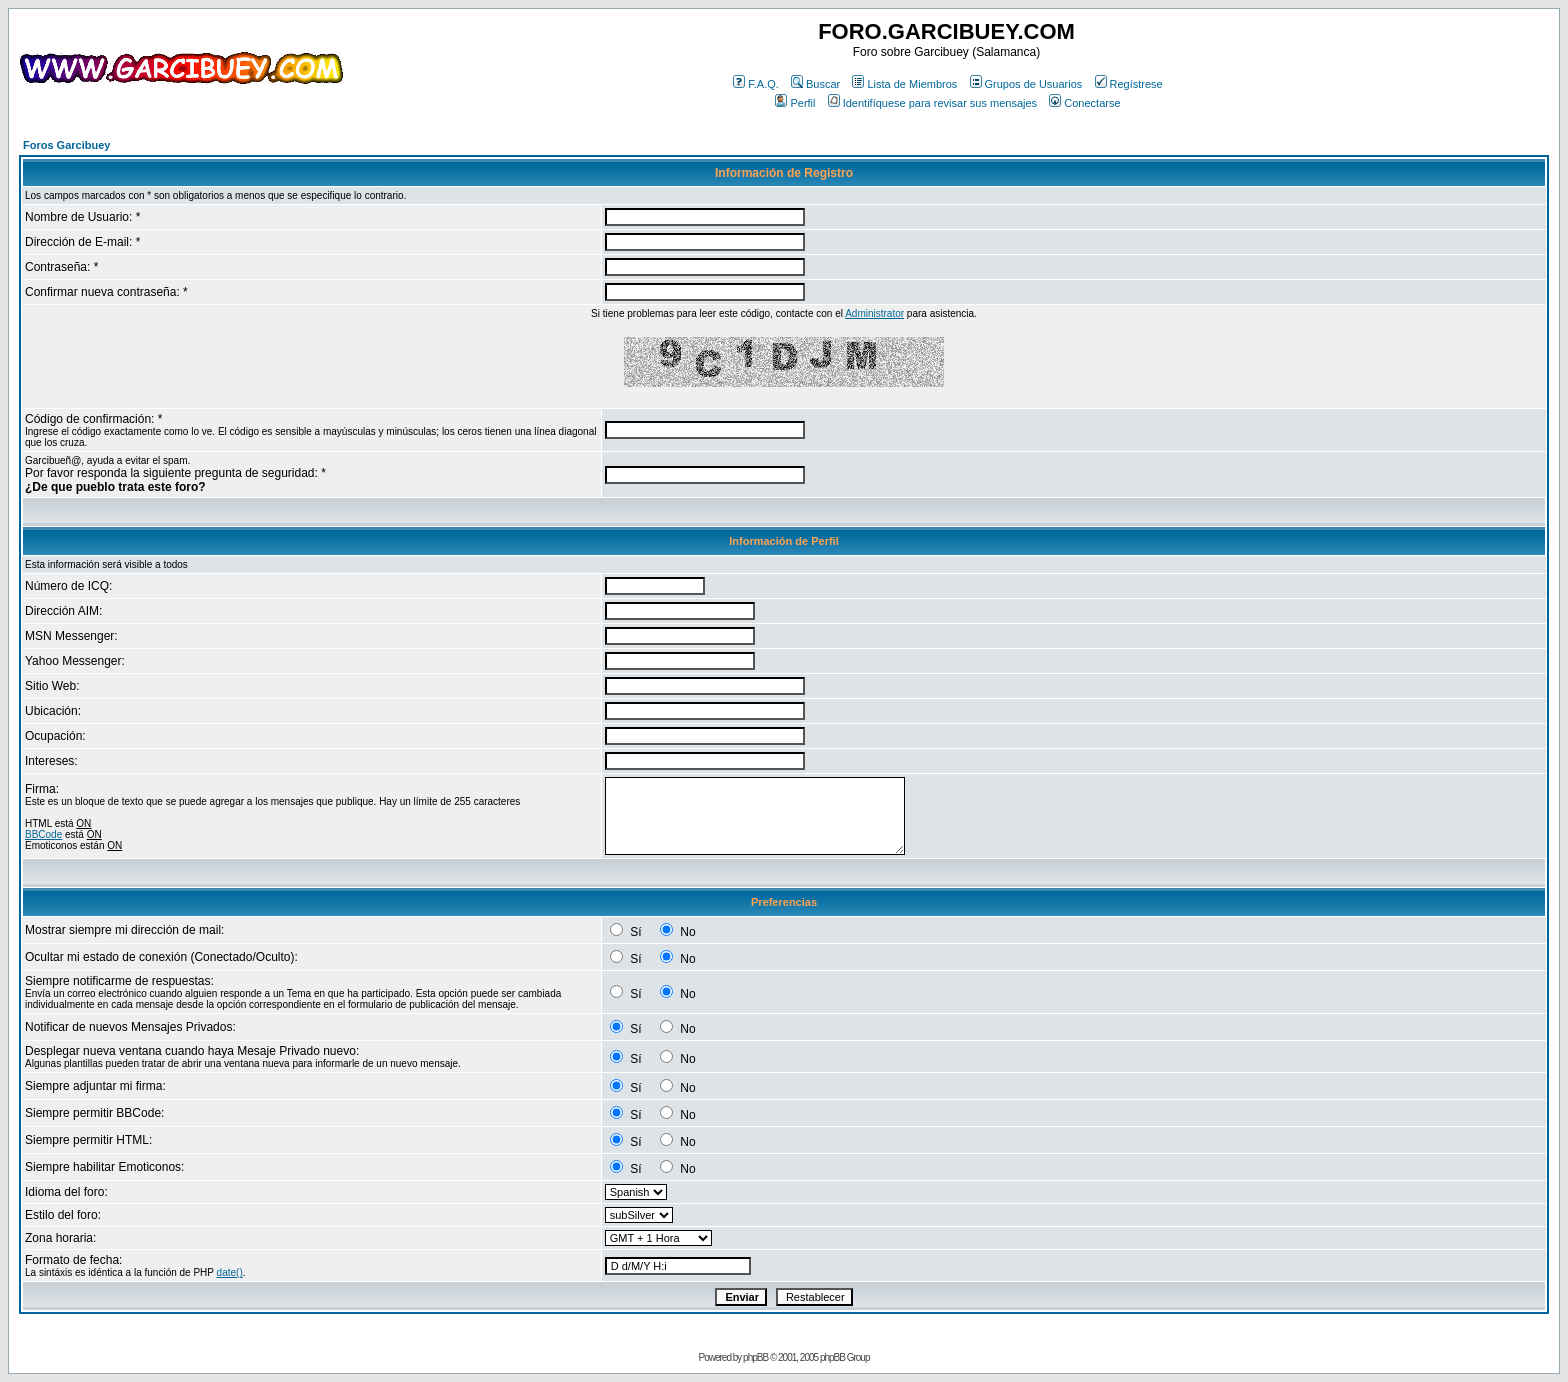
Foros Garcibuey (66, 145)
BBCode (43, 834)
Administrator (874, 313)
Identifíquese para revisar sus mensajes (932, 103)
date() (230, 1272)
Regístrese (1129, 84)
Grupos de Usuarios (1026, 84)
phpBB (755, 1357)
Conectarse (1084, 103)
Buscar (815, 84)
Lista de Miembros (904, 84)
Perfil (795, 103)
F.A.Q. (756, 84)
